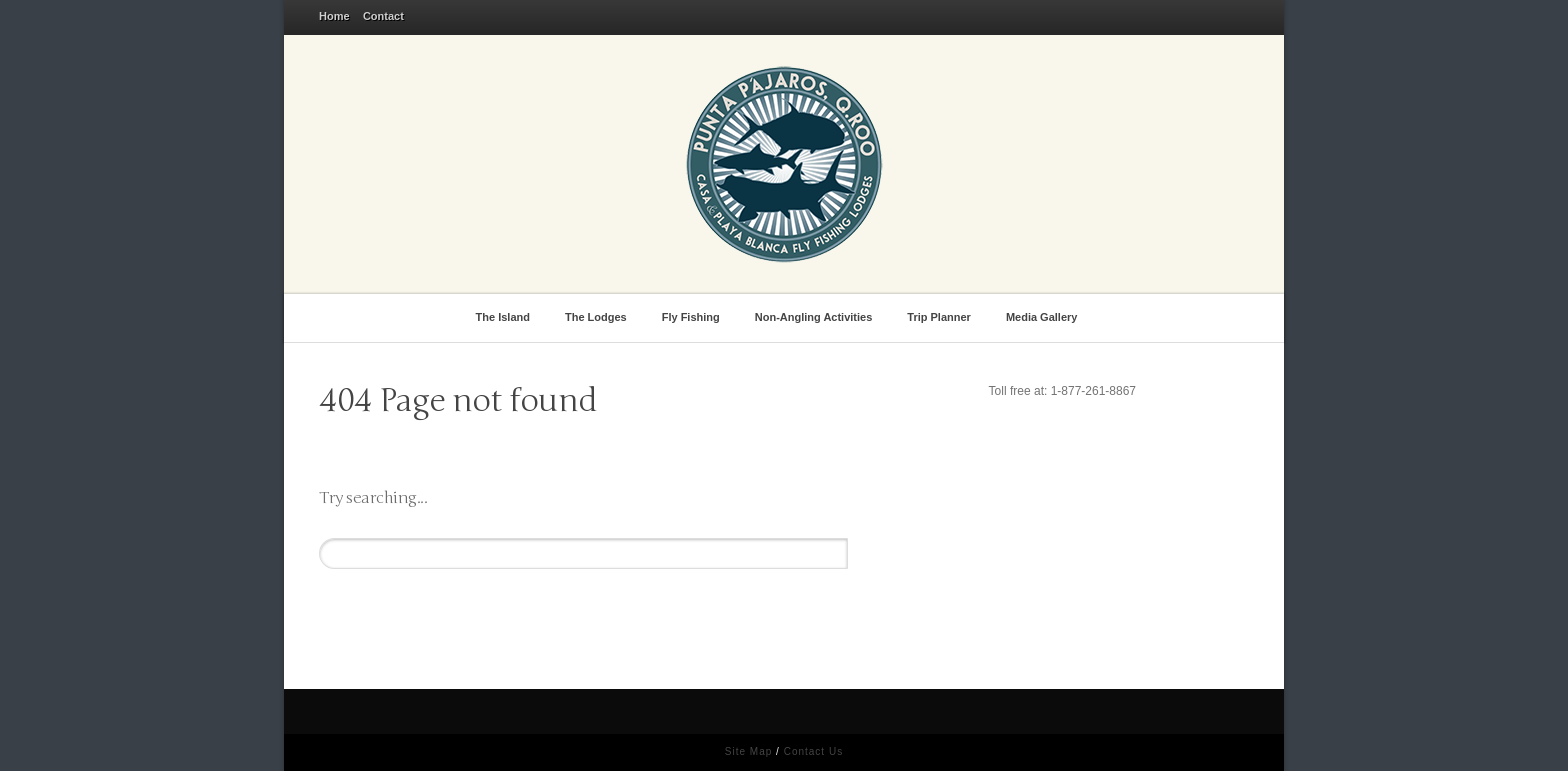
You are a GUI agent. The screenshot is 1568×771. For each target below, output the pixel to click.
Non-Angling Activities (817, 315)
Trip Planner (942, 315)
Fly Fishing (694, 315)
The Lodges (599, 315)
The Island (506, 315)
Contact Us (813, 751)
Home (334, 16)
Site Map (748, 751)
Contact (383, 16)
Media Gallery (1045, 315)
